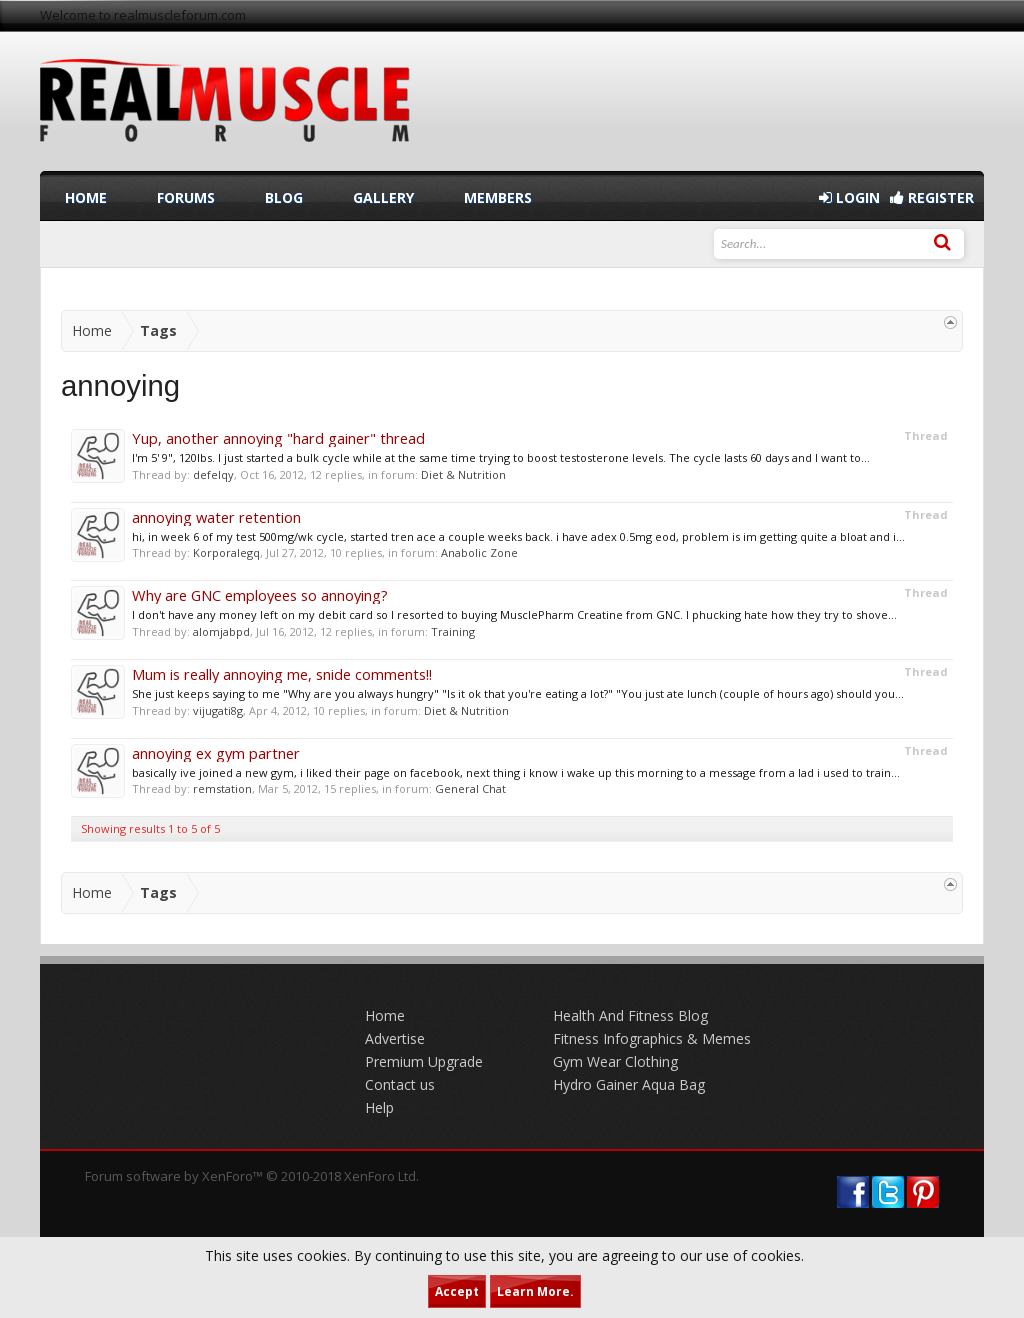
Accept (457, 1291)
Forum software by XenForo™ (252, 1176)
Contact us (400, 1084)
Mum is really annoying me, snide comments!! (282, 674)
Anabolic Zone (479, 552)
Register (932, 197)
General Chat (470, 788)
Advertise (395, 1038)
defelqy (213, 474)
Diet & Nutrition (463, 474)
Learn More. (535, 1291)
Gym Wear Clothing (615, 1061)
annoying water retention (216, 517)
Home (86, 197)
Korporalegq (226, 552)
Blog (284, 197)
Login (849, 197)
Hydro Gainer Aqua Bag (629, 1084)
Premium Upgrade (424, 1061)
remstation (222, 788)
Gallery (383, 197)
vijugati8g (218, 710)
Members (498, 197)
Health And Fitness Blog (630, 1015)
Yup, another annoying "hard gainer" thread (278, 438)
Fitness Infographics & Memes (652, 1038)
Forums (186, 197)
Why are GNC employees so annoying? (260, 595)
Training (453, 631)
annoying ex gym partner (216, 753)
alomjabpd (221, 631)
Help (379, 1107)
